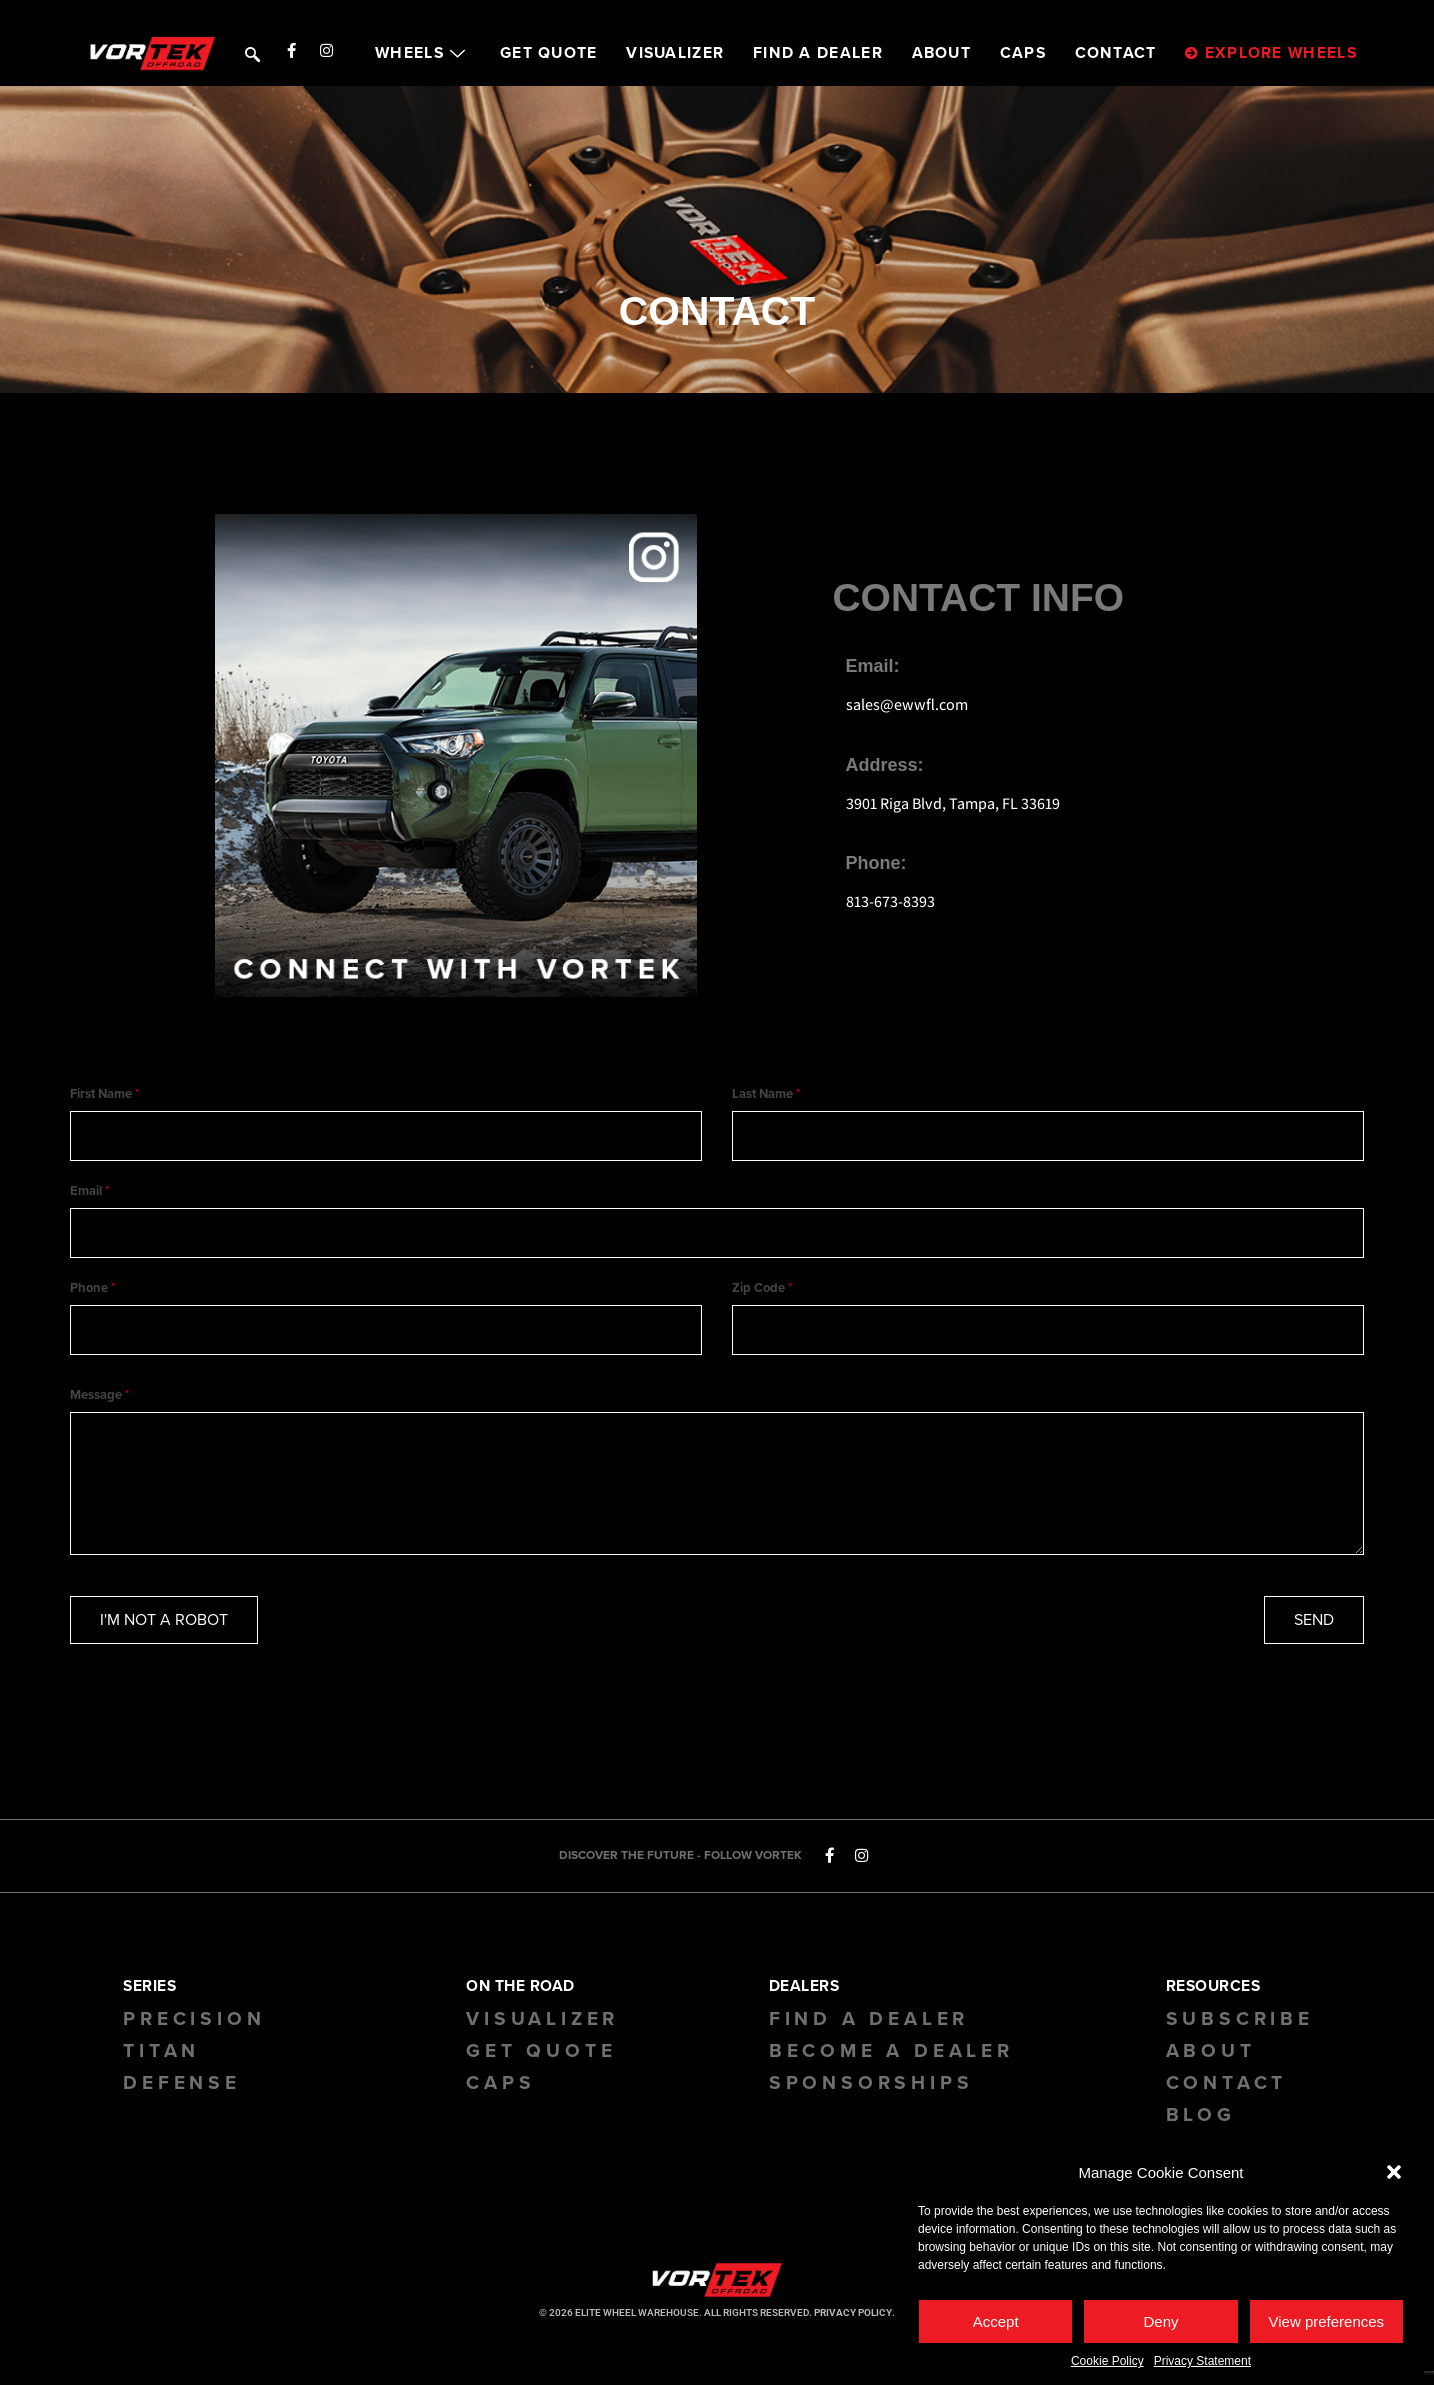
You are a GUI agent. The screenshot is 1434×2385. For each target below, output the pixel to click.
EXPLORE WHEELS (1271, 53)
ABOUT (942, 53)
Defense (182, 2099)
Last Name (766, 1094)
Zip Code (762, 1299)
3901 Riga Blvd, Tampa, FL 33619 (953, 803)
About (1211, 2067)
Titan (161, 2067)
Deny (1160, 2326)
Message (99, 1411)
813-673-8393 (890, 901)
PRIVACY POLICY (853, 2328)
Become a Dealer (891, 2067)
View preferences (1327, 2326)
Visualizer (542, 2035)
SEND (1314, 1635)
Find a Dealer (869, 2035)
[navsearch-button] (250, 52)
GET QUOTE (549, 53)
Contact (1227, 2099)
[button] (1394, 2177)
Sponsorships (871, 2099)
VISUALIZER (675, 53)
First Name (104, 1094)
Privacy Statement (1202, 2366)
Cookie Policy (1107, 2366)
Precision (194, 2035)
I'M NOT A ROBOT (164, 1635)
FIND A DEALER (818, 53)
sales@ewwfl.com (907, 704)
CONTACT (1116, 53)
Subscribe (1240, 2035)
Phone (92, 1299)
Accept (996, 2326)
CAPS (1023, 53)
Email (89, 1196)
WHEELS (423, 53)
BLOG (1201, 2131)
